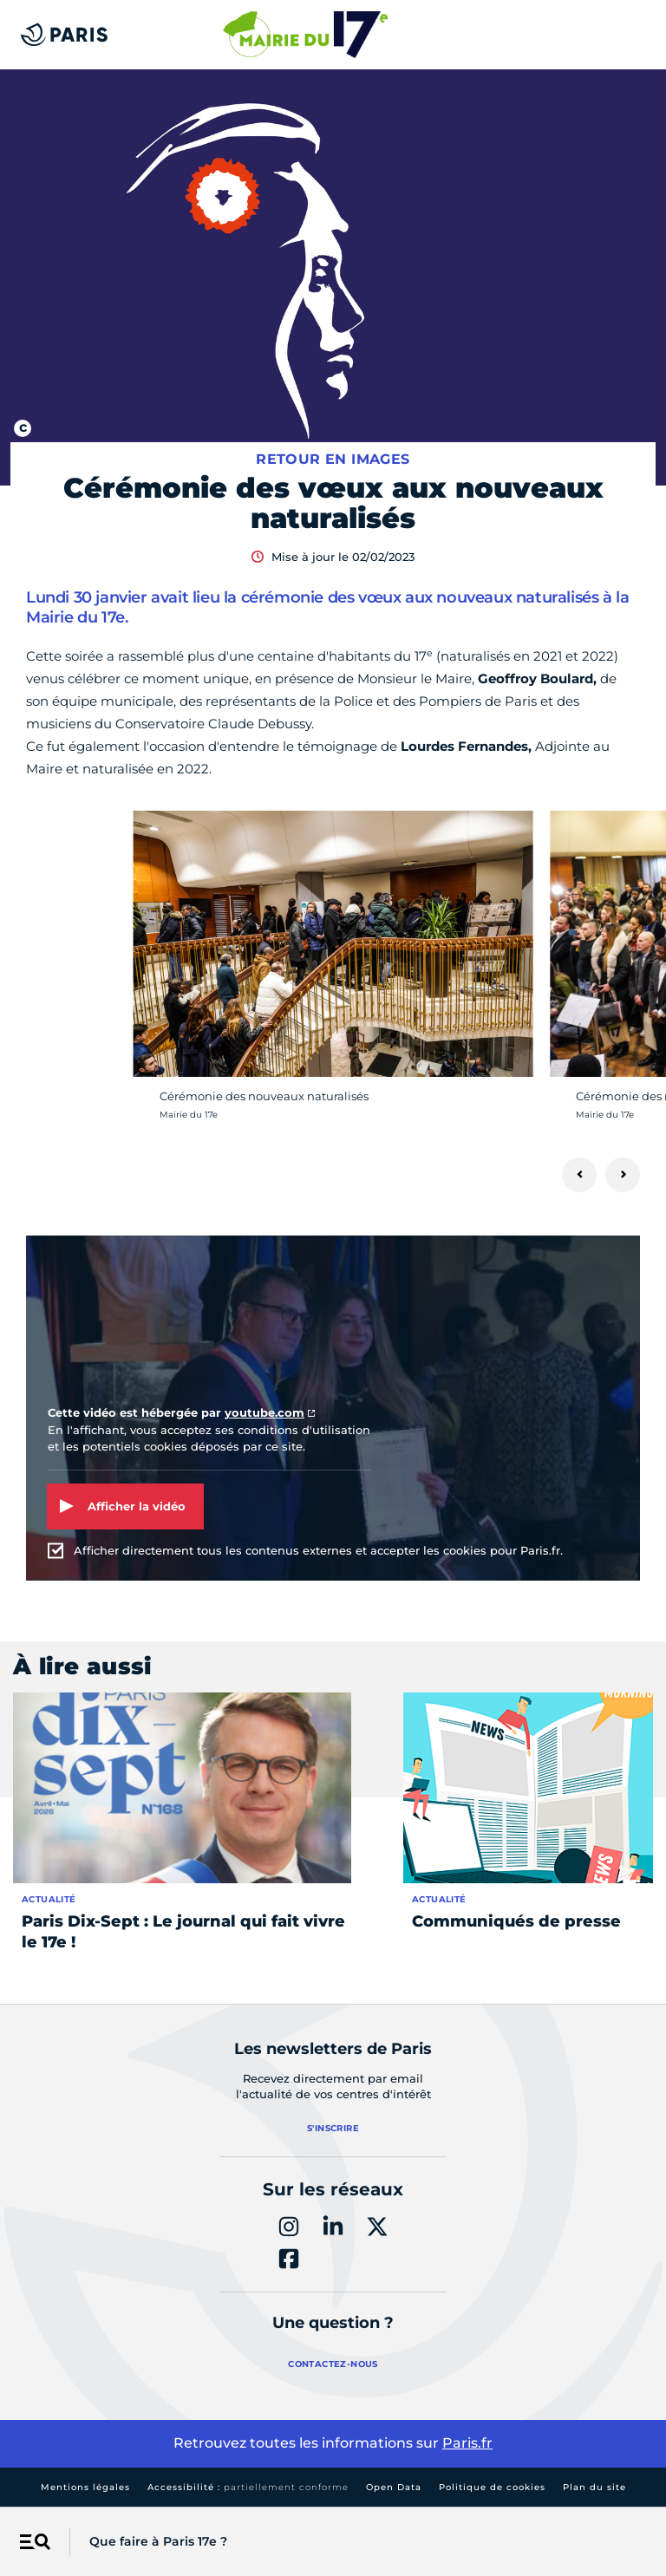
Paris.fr (467, 2443)
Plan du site (594, 2487)
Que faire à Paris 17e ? (158, 2541)
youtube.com (264, 1412)
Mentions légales (85, 2487)
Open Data (393, 2487)
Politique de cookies (492, 2487)
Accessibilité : (248, 2487)
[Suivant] (622, 1175)
